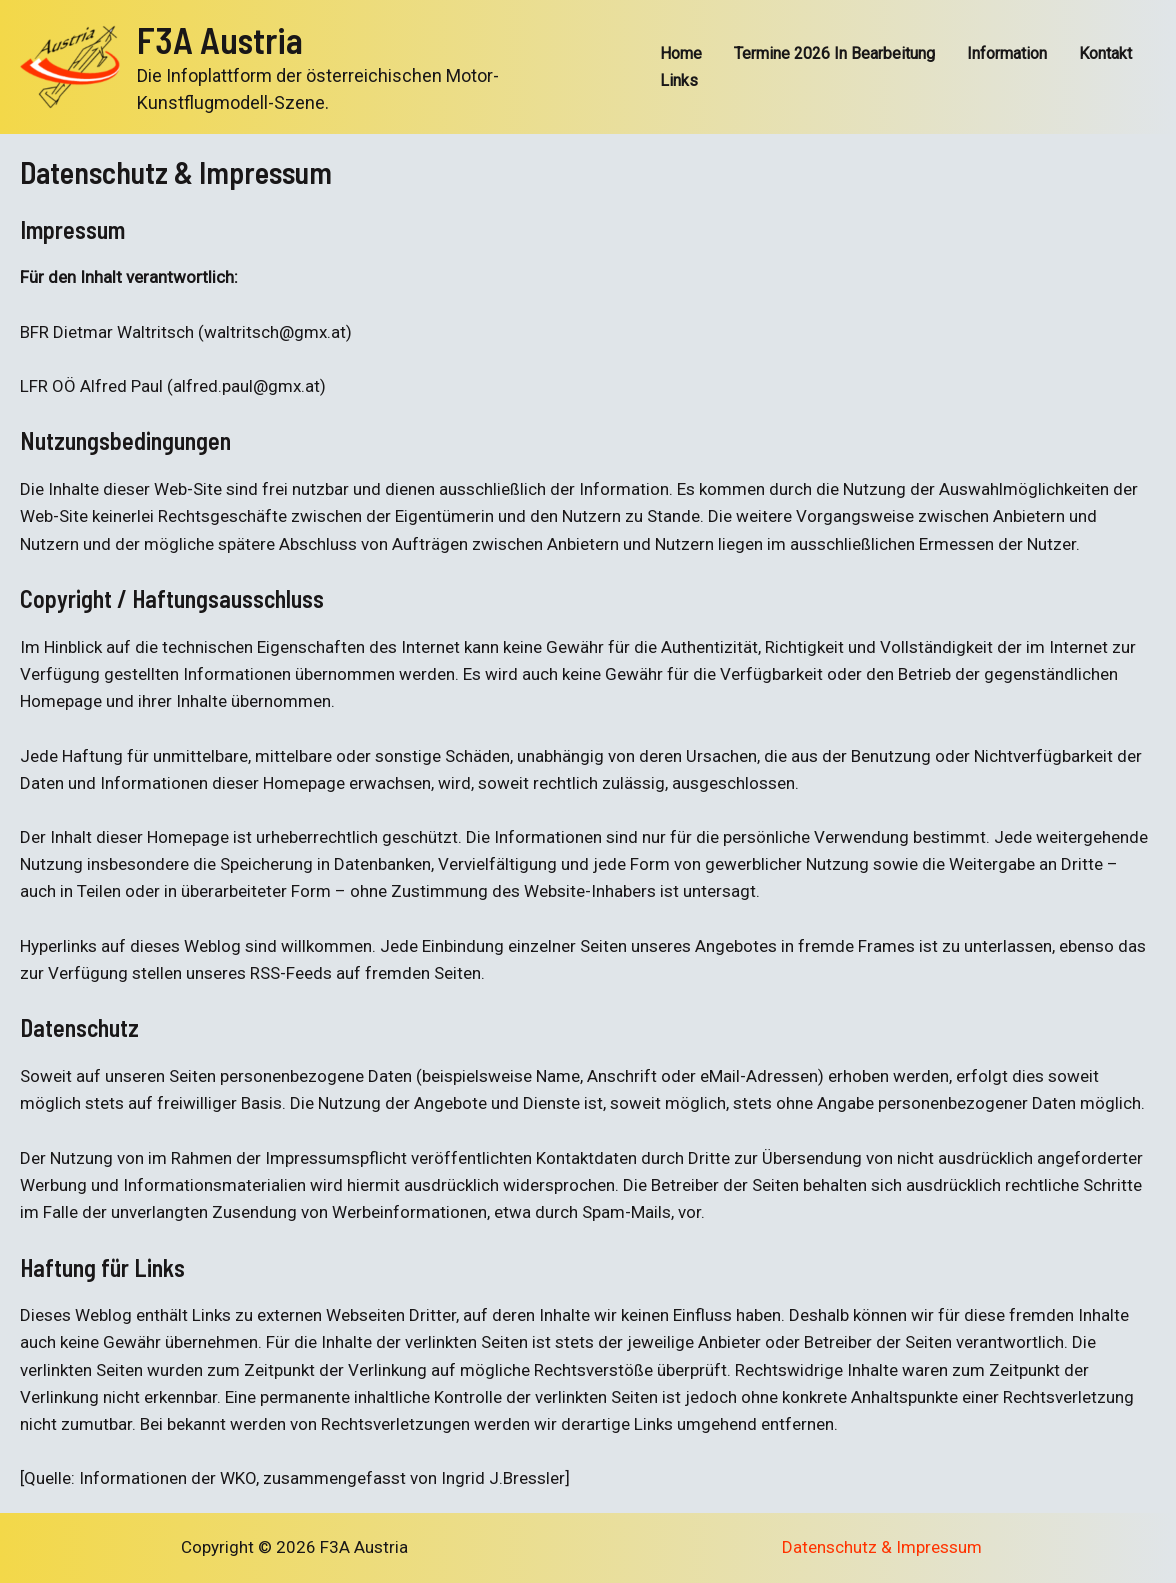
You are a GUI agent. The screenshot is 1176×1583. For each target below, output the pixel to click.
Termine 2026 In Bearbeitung (834, 53)
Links (679, 80)
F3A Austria (220, 39)
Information (1007, 53)
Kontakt (1105, 53)
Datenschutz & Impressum (882, 1547)
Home (681, 53)
